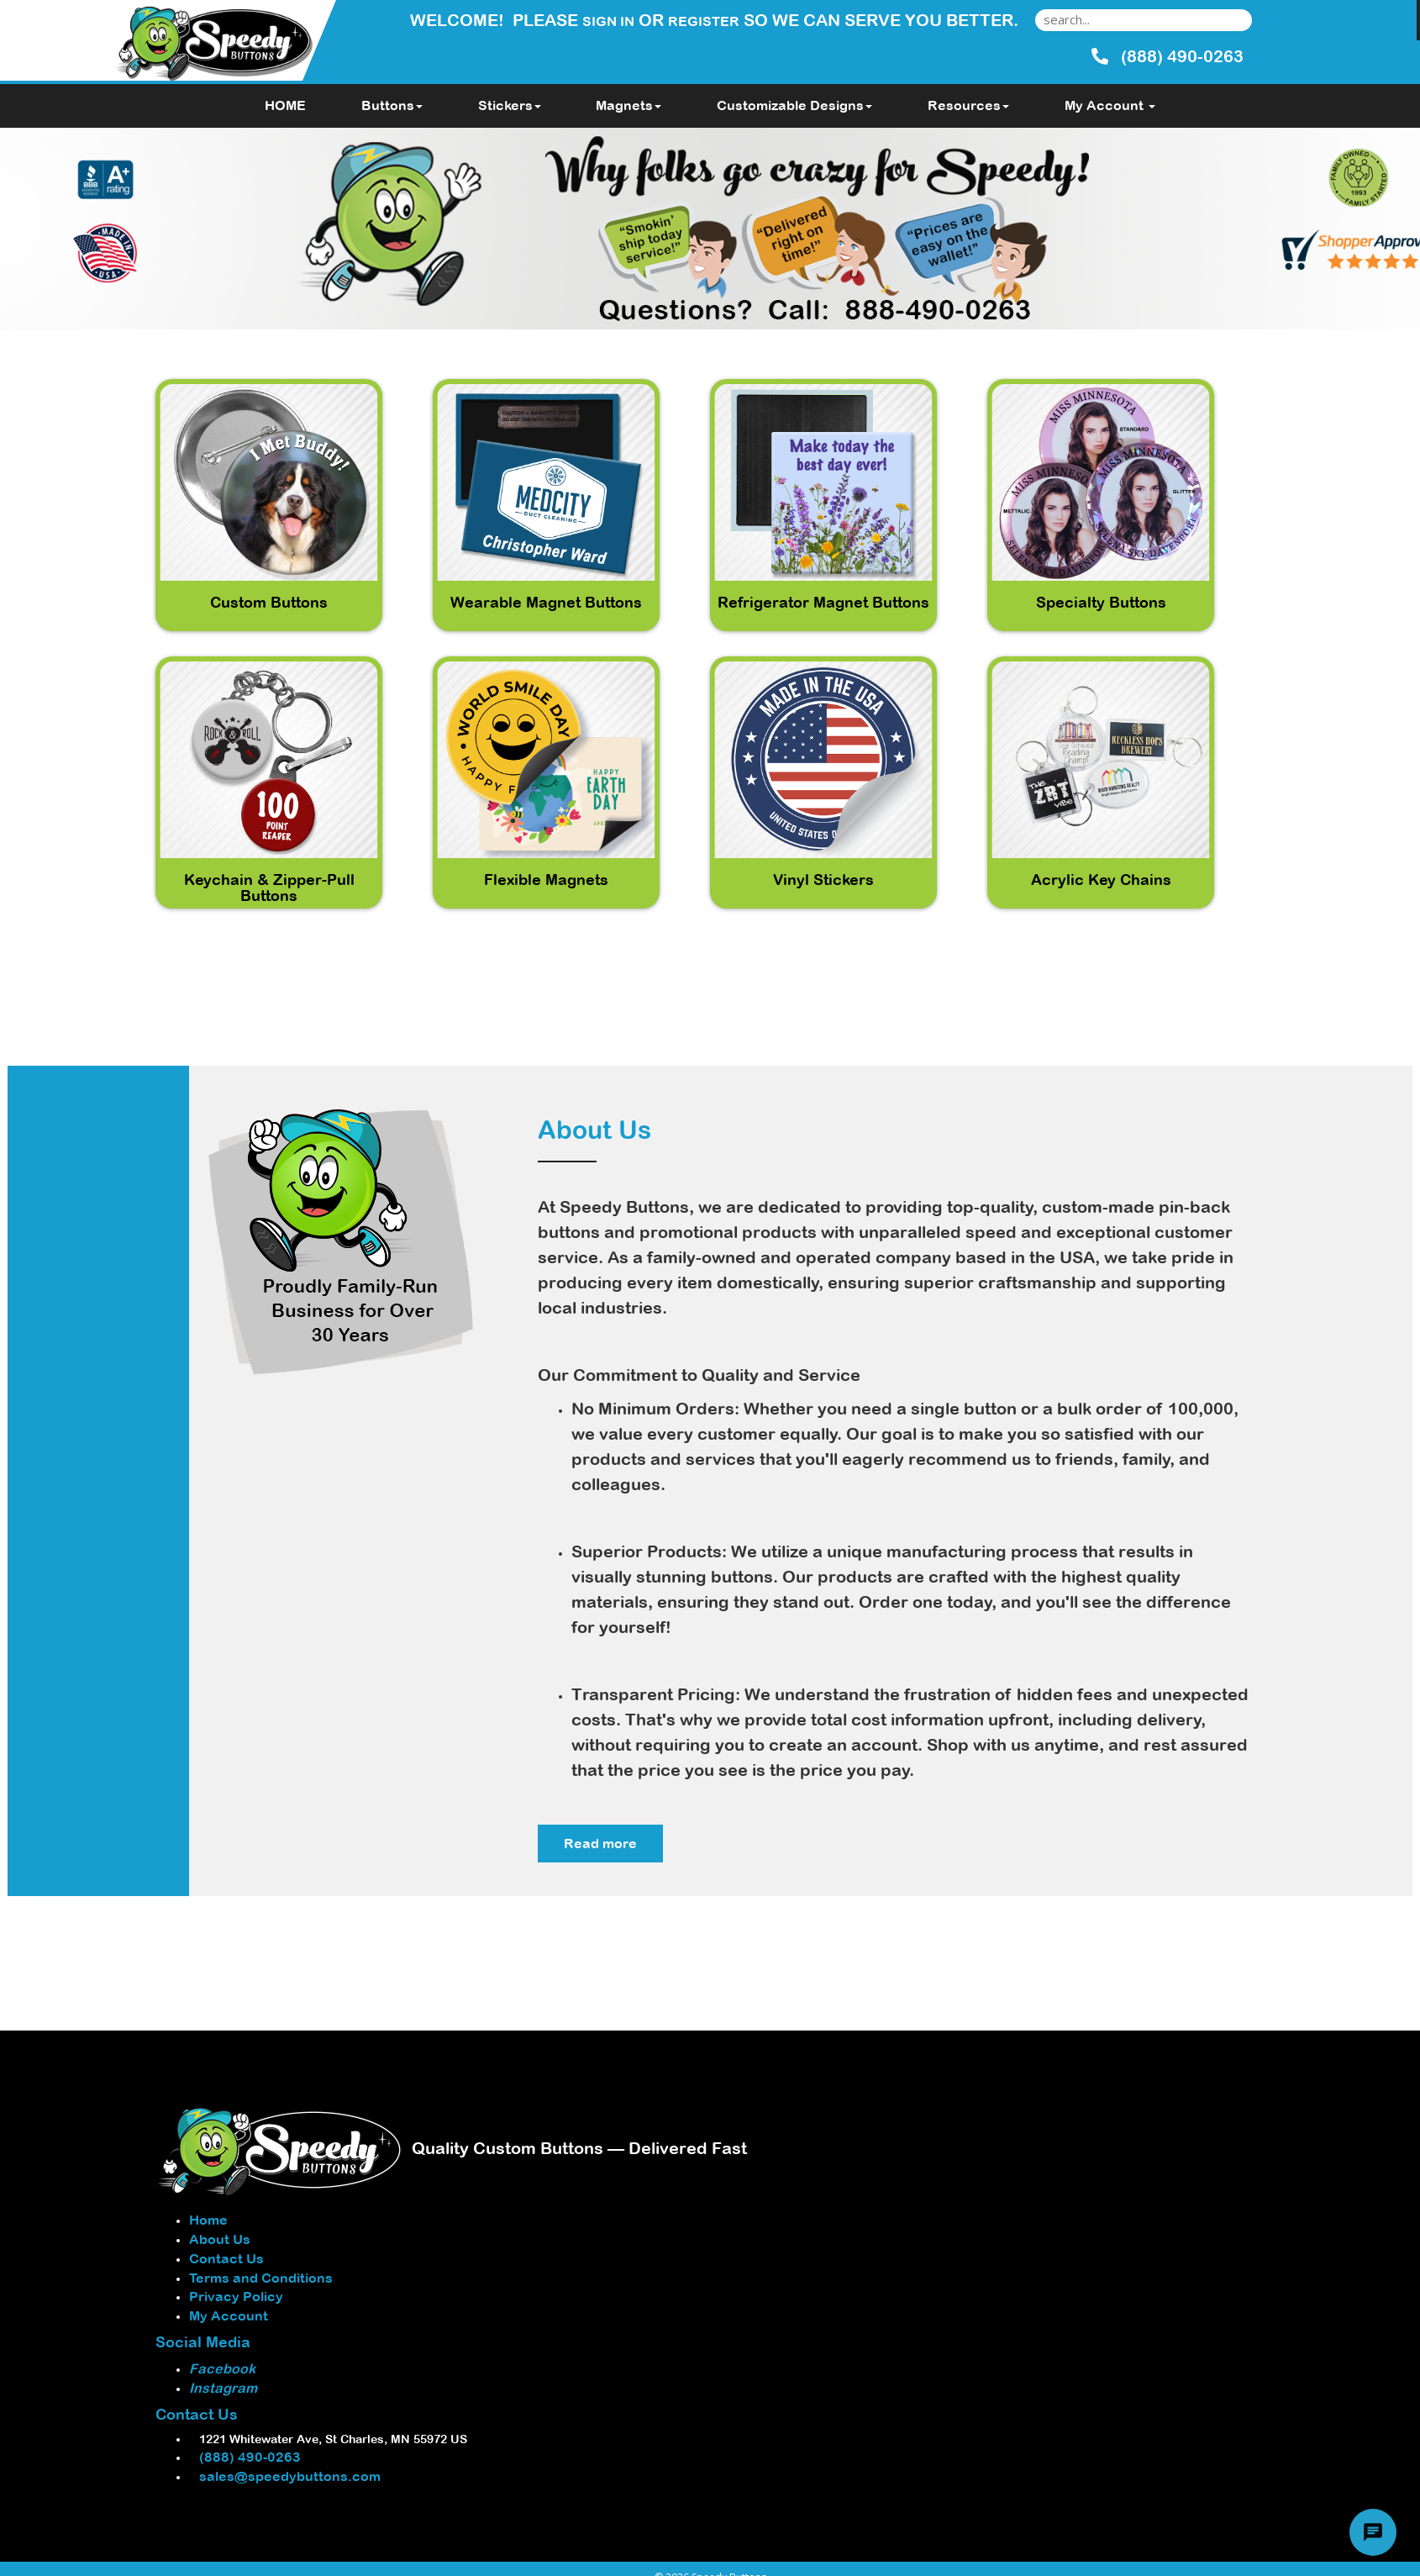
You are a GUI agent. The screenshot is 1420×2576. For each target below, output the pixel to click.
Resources (968, 105)
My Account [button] (1110, 105)
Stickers (509, 105)
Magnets (628, 105)
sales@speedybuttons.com (285, 2476)
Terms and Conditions (261, 2277)
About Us (219, 2239)
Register (703, 21)
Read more (600, 1843)
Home (208, 2219)
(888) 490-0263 (245, 2456)
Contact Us (226, 2258)
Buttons (392, 105)
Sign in (608, 21)
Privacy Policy (236, 2296)
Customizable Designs (794, 105)
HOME (285, 105)
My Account (228, 2315)
